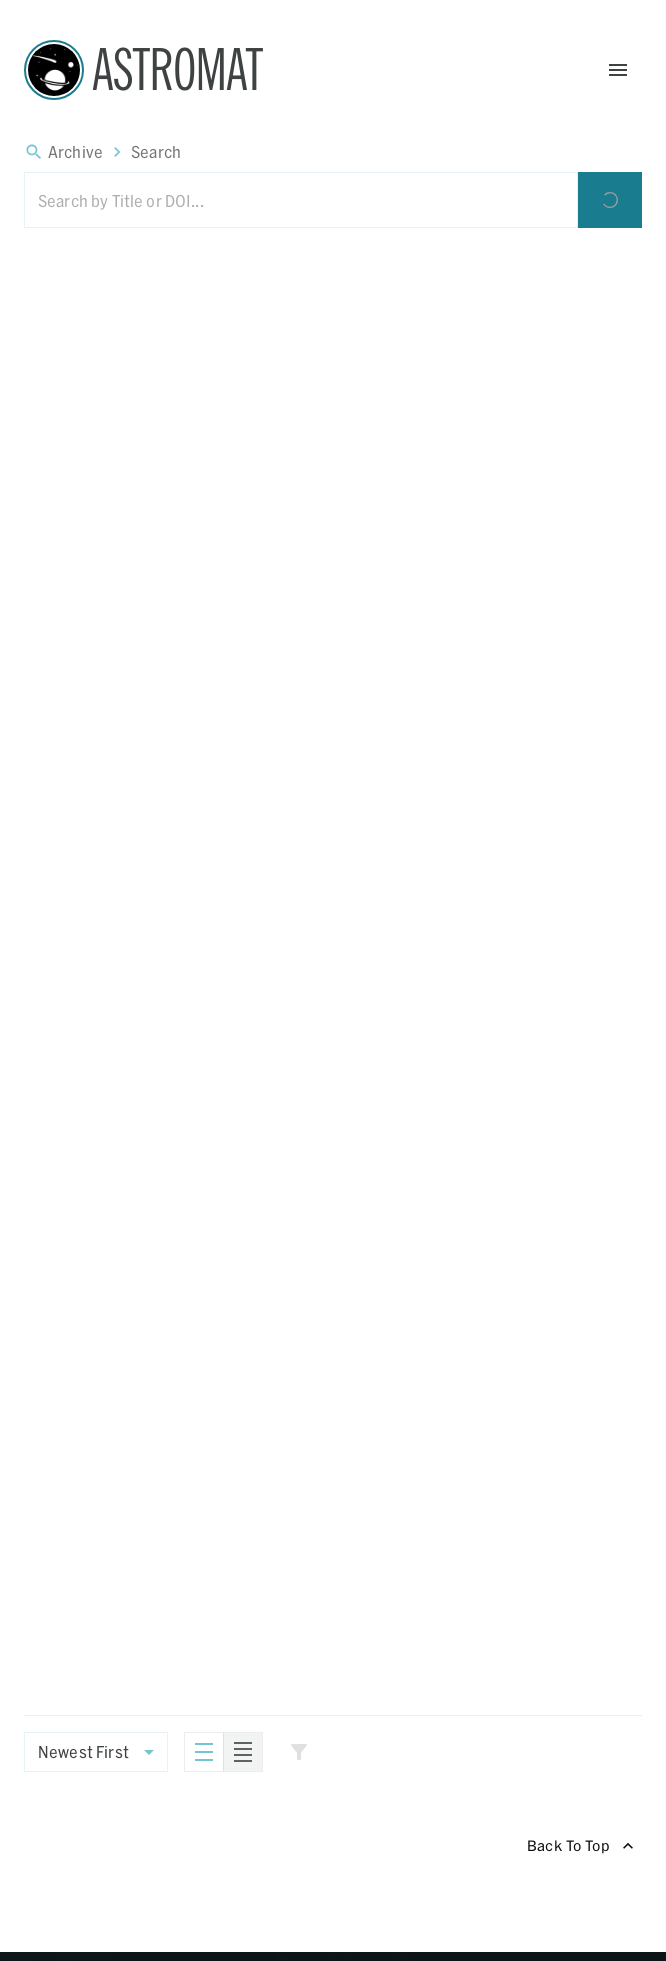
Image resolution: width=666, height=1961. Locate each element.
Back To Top (580, 1846)
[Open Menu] (618, 70)
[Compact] (243, 1752)
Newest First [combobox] (83, 1751)
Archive (75, 151)
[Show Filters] (299, 1752)
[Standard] (204, 1752)
